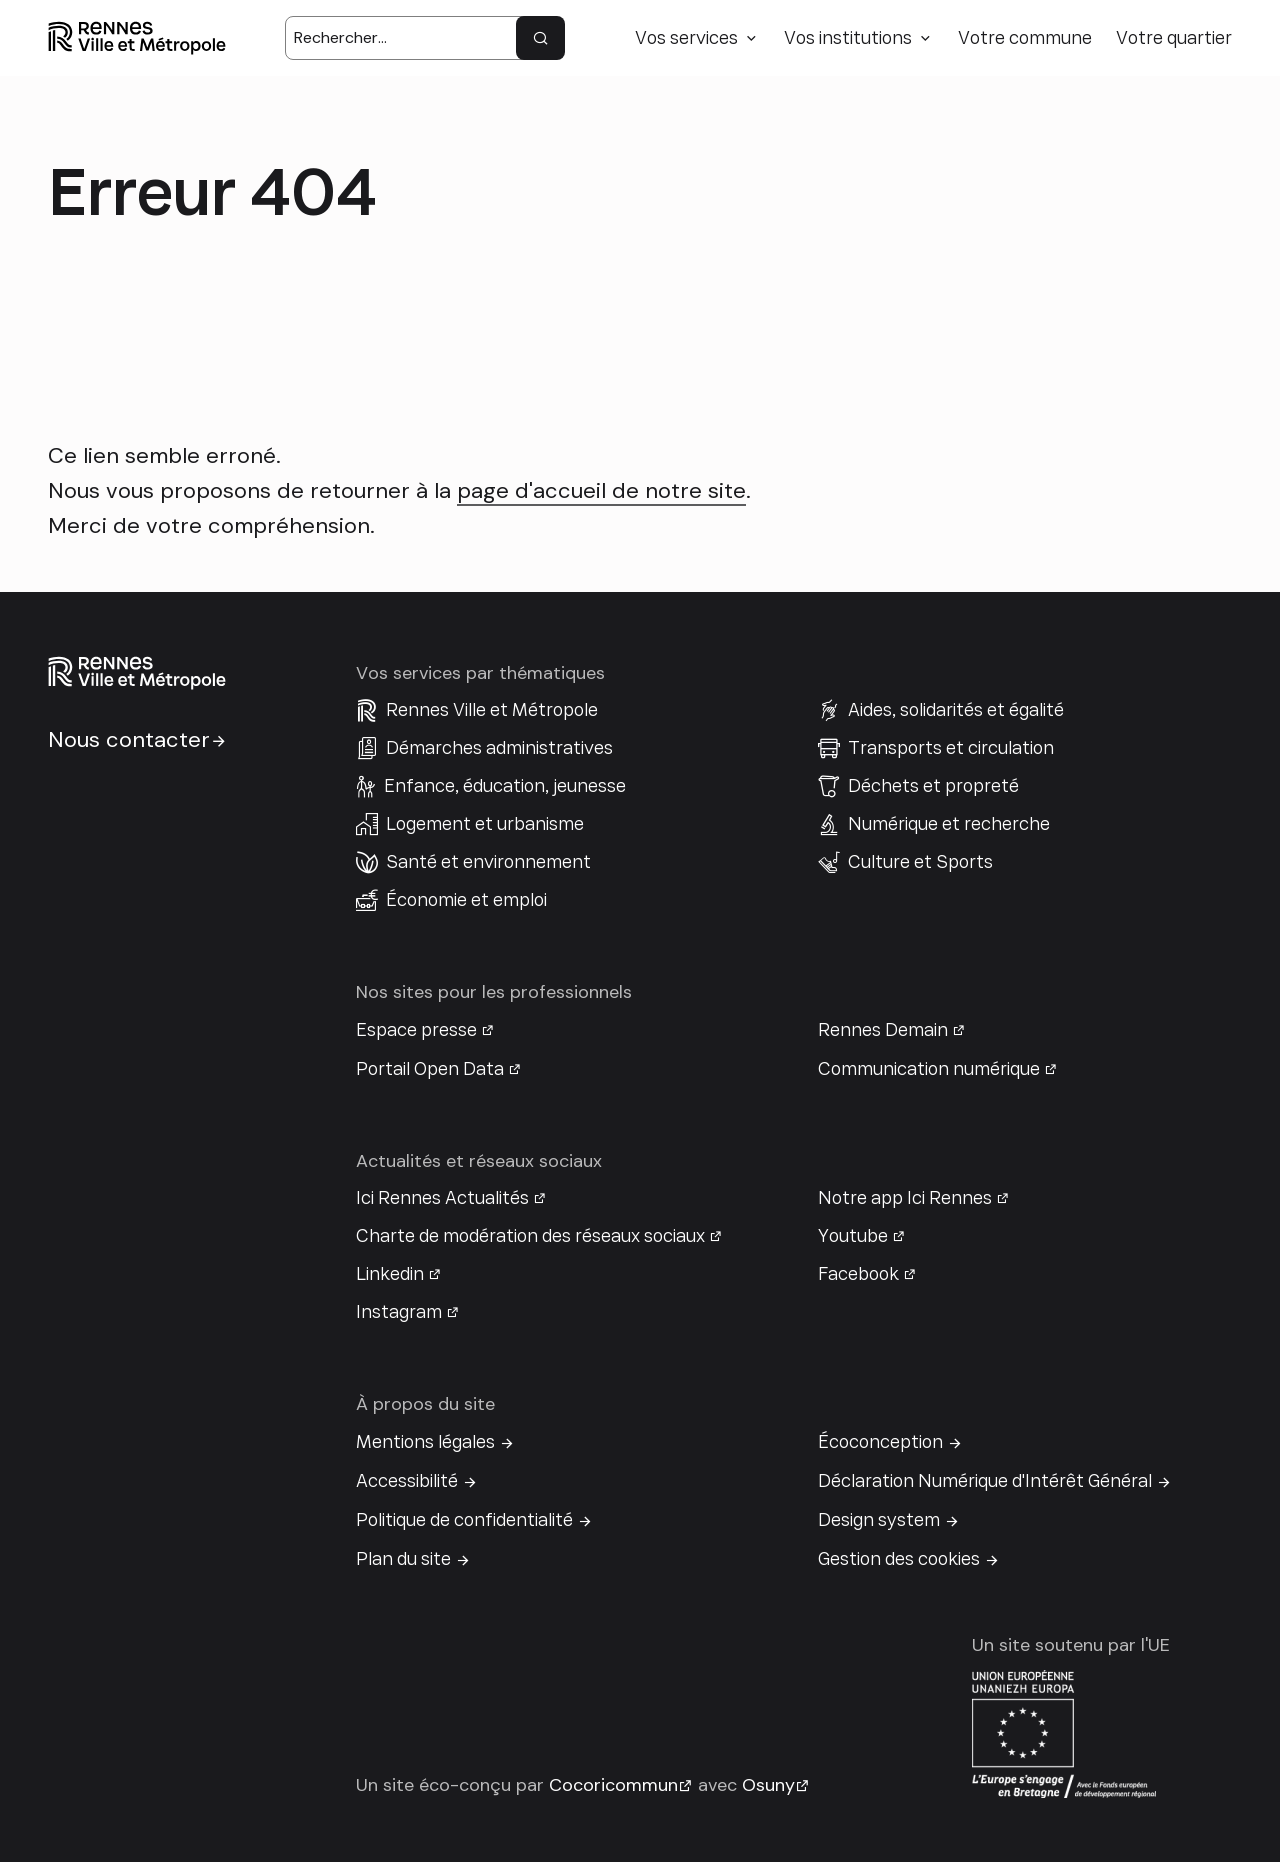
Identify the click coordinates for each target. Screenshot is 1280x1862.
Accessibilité (407, 1481)
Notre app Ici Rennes (905, 1198)
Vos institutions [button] (848, 38)
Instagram (399, 1312)
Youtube (853, 1236)
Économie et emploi (466, 900)
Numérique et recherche (949, 824)
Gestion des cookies (899, 1559)
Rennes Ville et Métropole (492, 710)
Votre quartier (1174, 38)
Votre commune (1025, 38)
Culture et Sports (920, 862)
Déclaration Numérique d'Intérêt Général (985, 1481)
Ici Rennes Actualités (442, 1198)
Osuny (768, 1785)
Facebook (858, 1274)
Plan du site (403, 1559)
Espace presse (416, 1030)
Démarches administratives (499, 748)
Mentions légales (425, 1442)
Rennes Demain (883, 1030)
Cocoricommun (613, 1785)
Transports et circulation (951, 748)
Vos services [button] (686, 38)
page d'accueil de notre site (601, 490)
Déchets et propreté (933, 786)
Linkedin (390, 1274)
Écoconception (880, 1442)
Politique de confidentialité (464, 1520)
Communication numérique (929, 1069)
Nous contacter (129, 739)
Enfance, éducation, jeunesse (505, 786)
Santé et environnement (488, 862)
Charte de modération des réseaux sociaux (530, 1236)
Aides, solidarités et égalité (956, 710)
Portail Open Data (430, 1069)
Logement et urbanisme (485, 824)
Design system (879, 1520)
